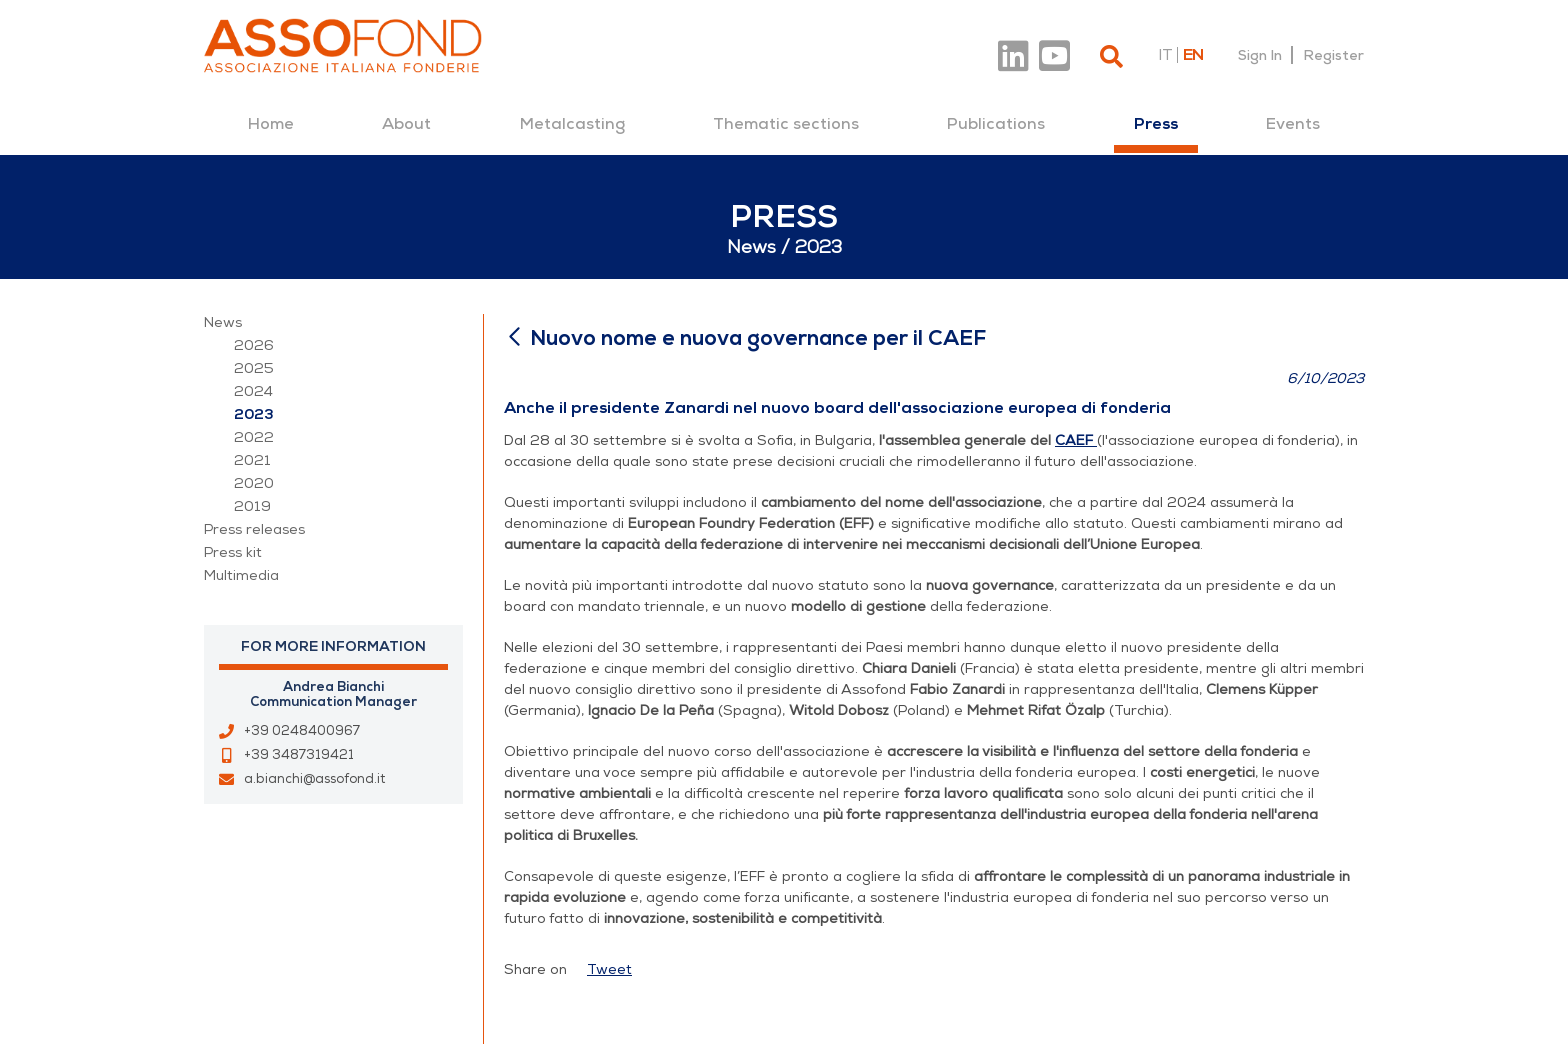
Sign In (1260, 55)
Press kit (233, 552)
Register (1333, 55)
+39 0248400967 (302, 731)
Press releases (254, 529)
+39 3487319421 (299, 755)
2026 (254, 345)
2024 (253, 391)
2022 (254, 437)
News (223, 322)
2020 (254, 483)
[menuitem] (271, 124)
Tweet (609, 969)
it (1165, 55)
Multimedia (241, 575)
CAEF (1074, 440)
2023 (254, 414)
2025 (254, 368)
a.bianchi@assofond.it (314, 779)
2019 (252, 506)
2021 (252, 460)
